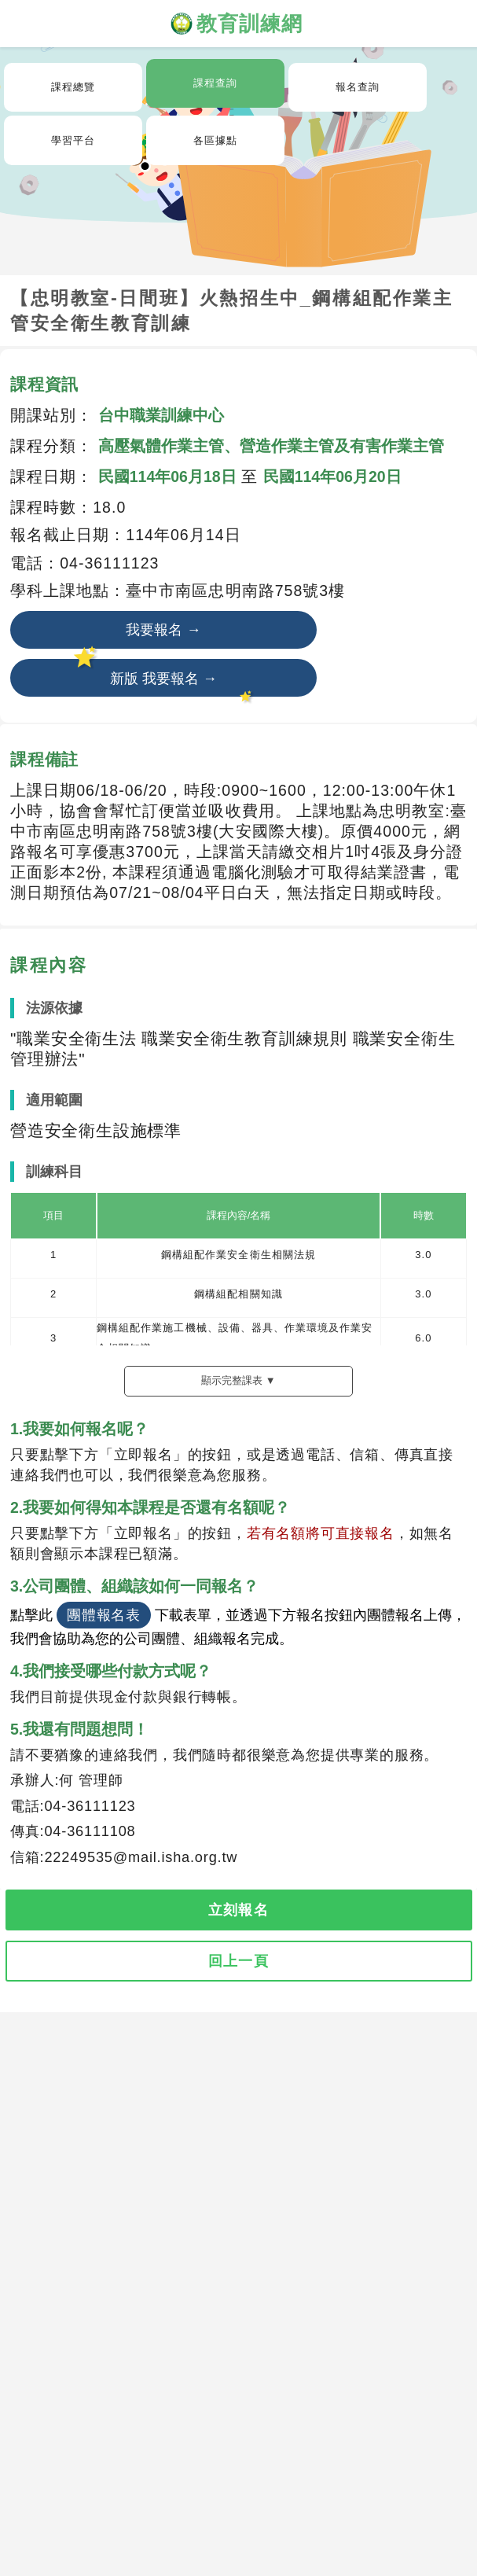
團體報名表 (104, 1615)
